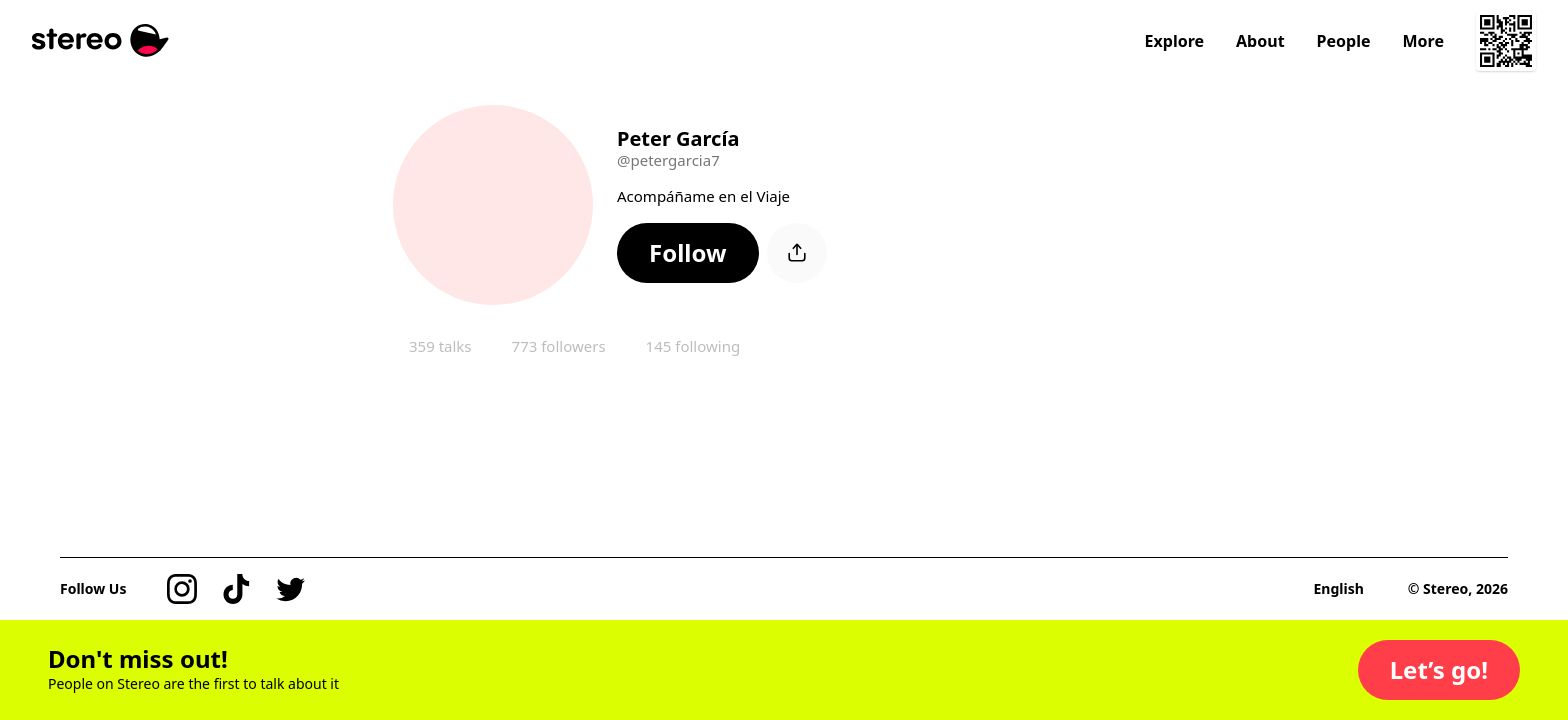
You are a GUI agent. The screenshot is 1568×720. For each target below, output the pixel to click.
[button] (688, 253)
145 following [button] (693, 346)
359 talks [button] (440, 346)
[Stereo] (100, 40)
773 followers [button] (559, 346)
